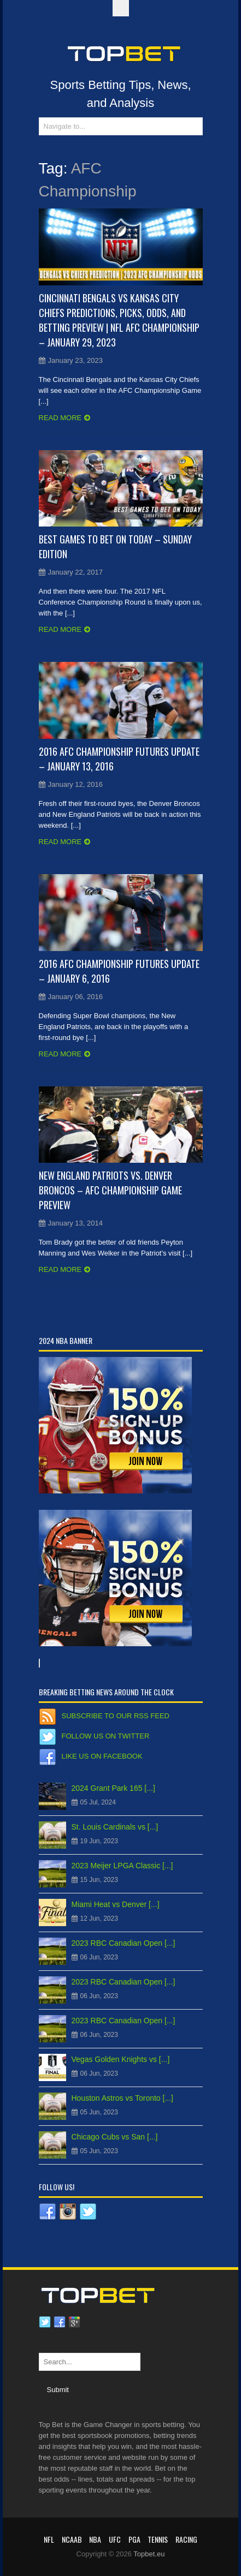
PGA (134, 2539)
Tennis (158, 2539)
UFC (115, 2539)
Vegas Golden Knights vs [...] (121, 2059)
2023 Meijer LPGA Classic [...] (122, 1865)
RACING (186, 2539)
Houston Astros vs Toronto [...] (123, 2098)
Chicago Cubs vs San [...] (115, 2136)
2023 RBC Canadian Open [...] (123, 1943)
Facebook (60, 2322)
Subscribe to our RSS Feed (115, 1716)
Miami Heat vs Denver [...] (116, 1904)
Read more (60, 418)
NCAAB (72, 2539)
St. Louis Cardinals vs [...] (115, 1826)
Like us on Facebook (102, 1756)
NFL (49, 2539)
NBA (95, 2539)
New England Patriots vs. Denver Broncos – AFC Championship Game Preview (110, 1190)
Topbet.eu (148, 2554)
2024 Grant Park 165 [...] (113, 1788)
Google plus (74, 2322)
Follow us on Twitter (106, 1736)
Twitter (45, 2322)
